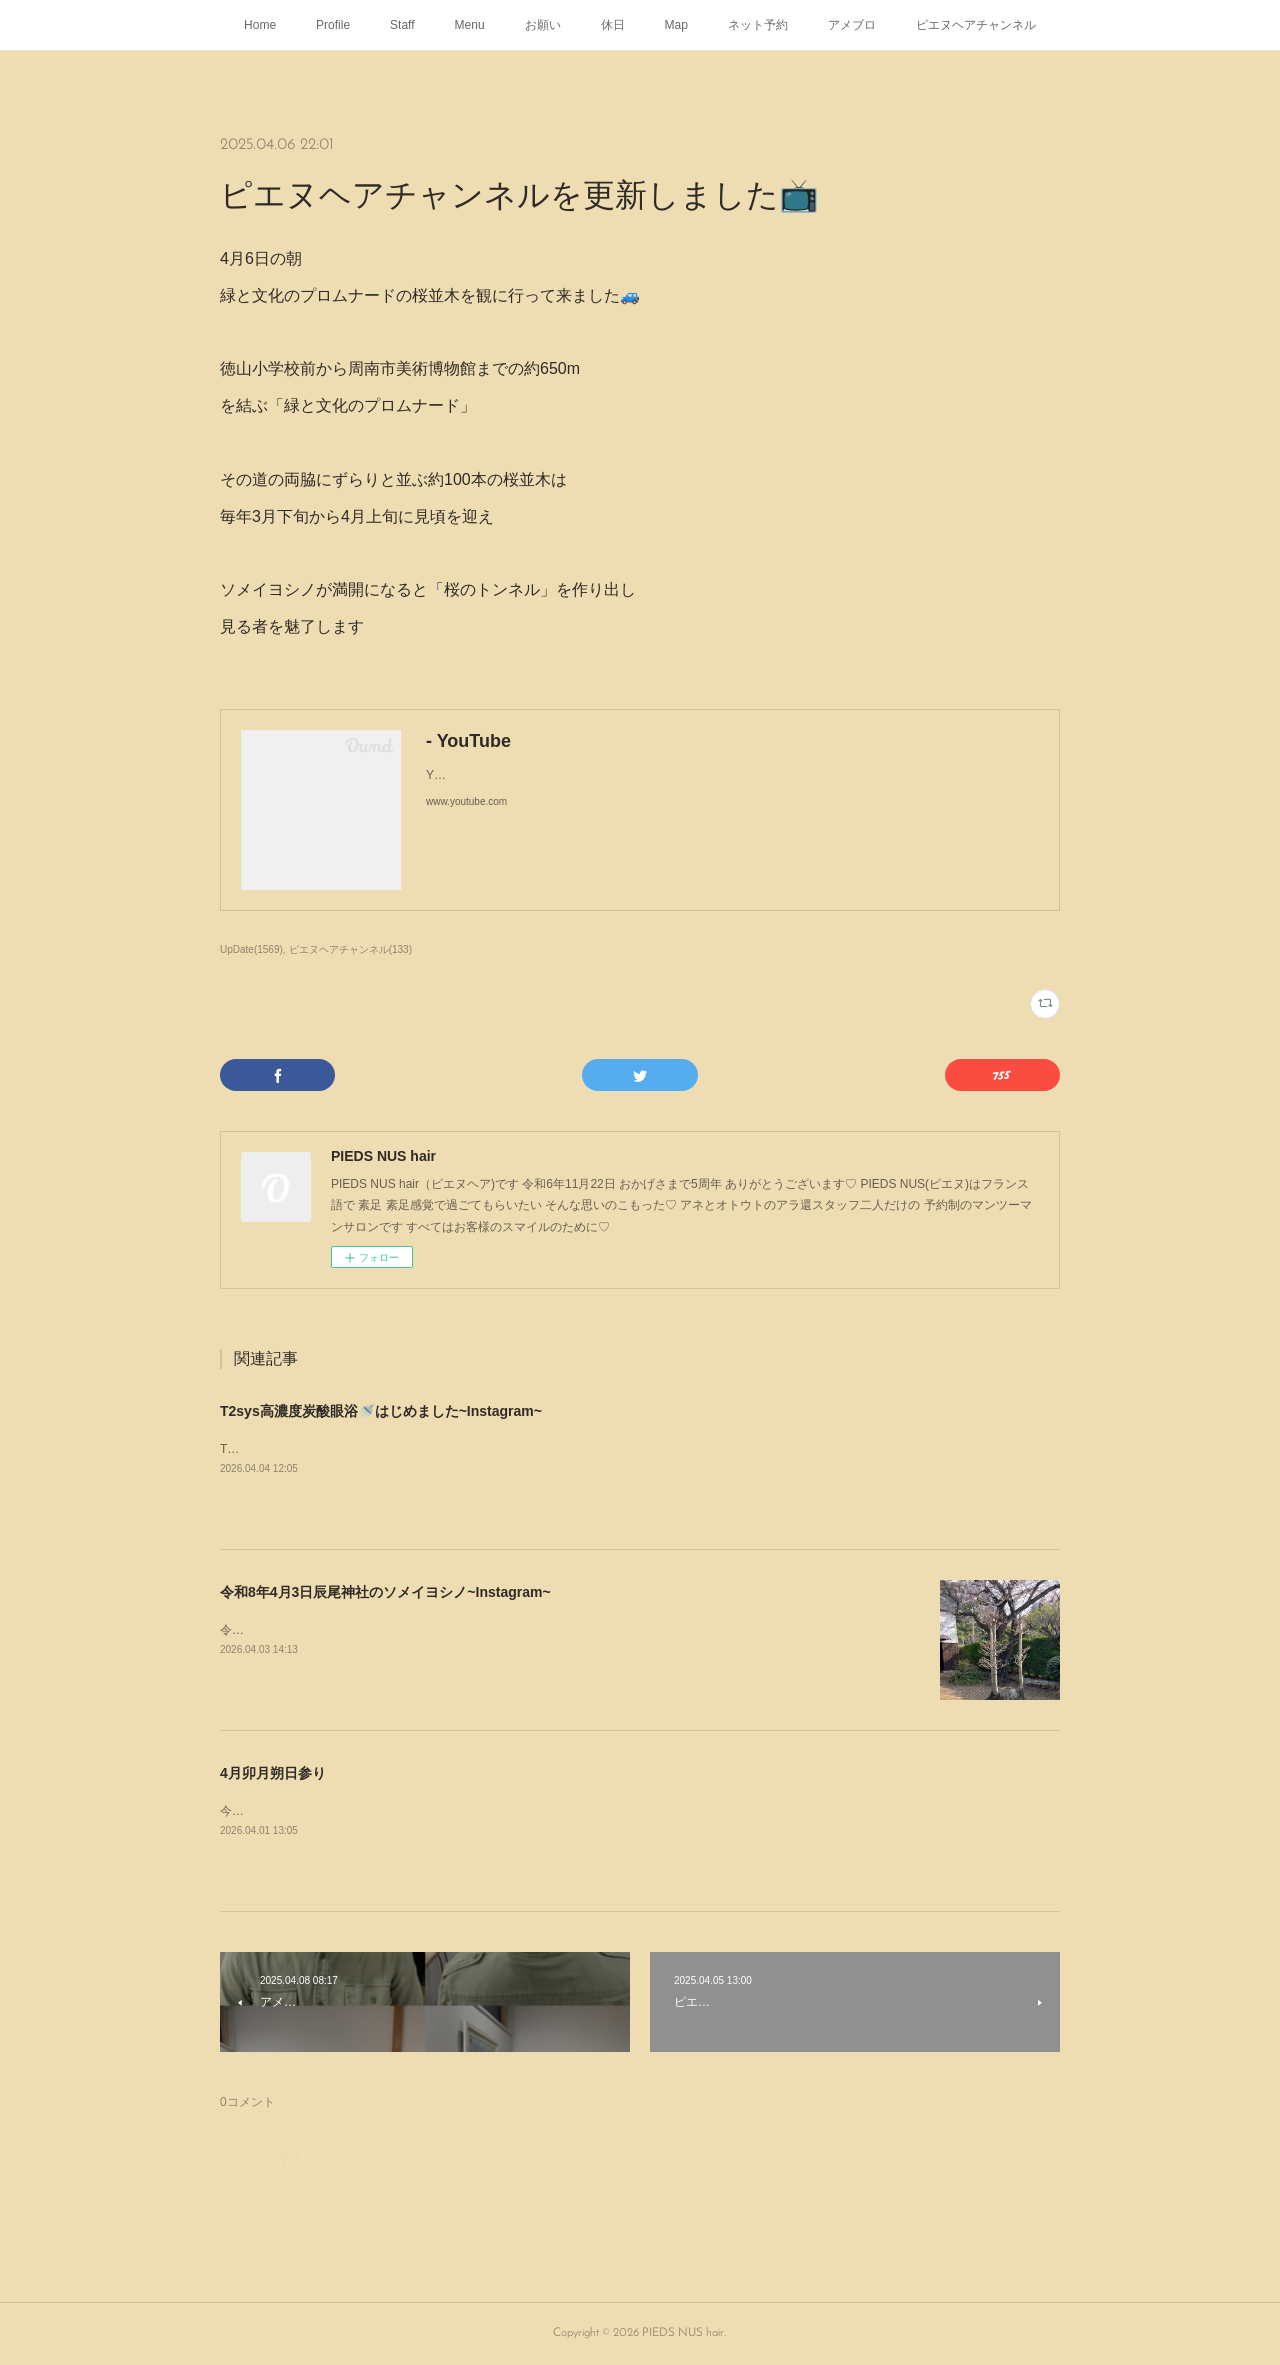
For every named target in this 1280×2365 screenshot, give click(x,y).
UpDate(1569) (251, 949)
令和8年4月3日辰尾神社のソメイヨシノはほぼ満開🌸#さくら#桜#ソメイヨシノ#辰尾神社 (461, 1630)
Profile (333, 25)
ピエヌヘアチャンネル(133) (350, 949)
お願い (543, 25)
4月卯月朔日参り (273, 1773)
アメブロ (852, 25)
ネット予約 (758, 25)
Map (676, 25)
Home (260, 25)
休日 (613, 25)
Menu (470, 25)
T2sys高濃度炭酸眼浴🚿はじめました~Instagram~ (381, 1411)
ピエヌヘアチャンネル (976, 25)
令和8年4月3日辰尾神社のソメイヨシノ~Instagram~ (385, 1592)
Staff (402, 25)
